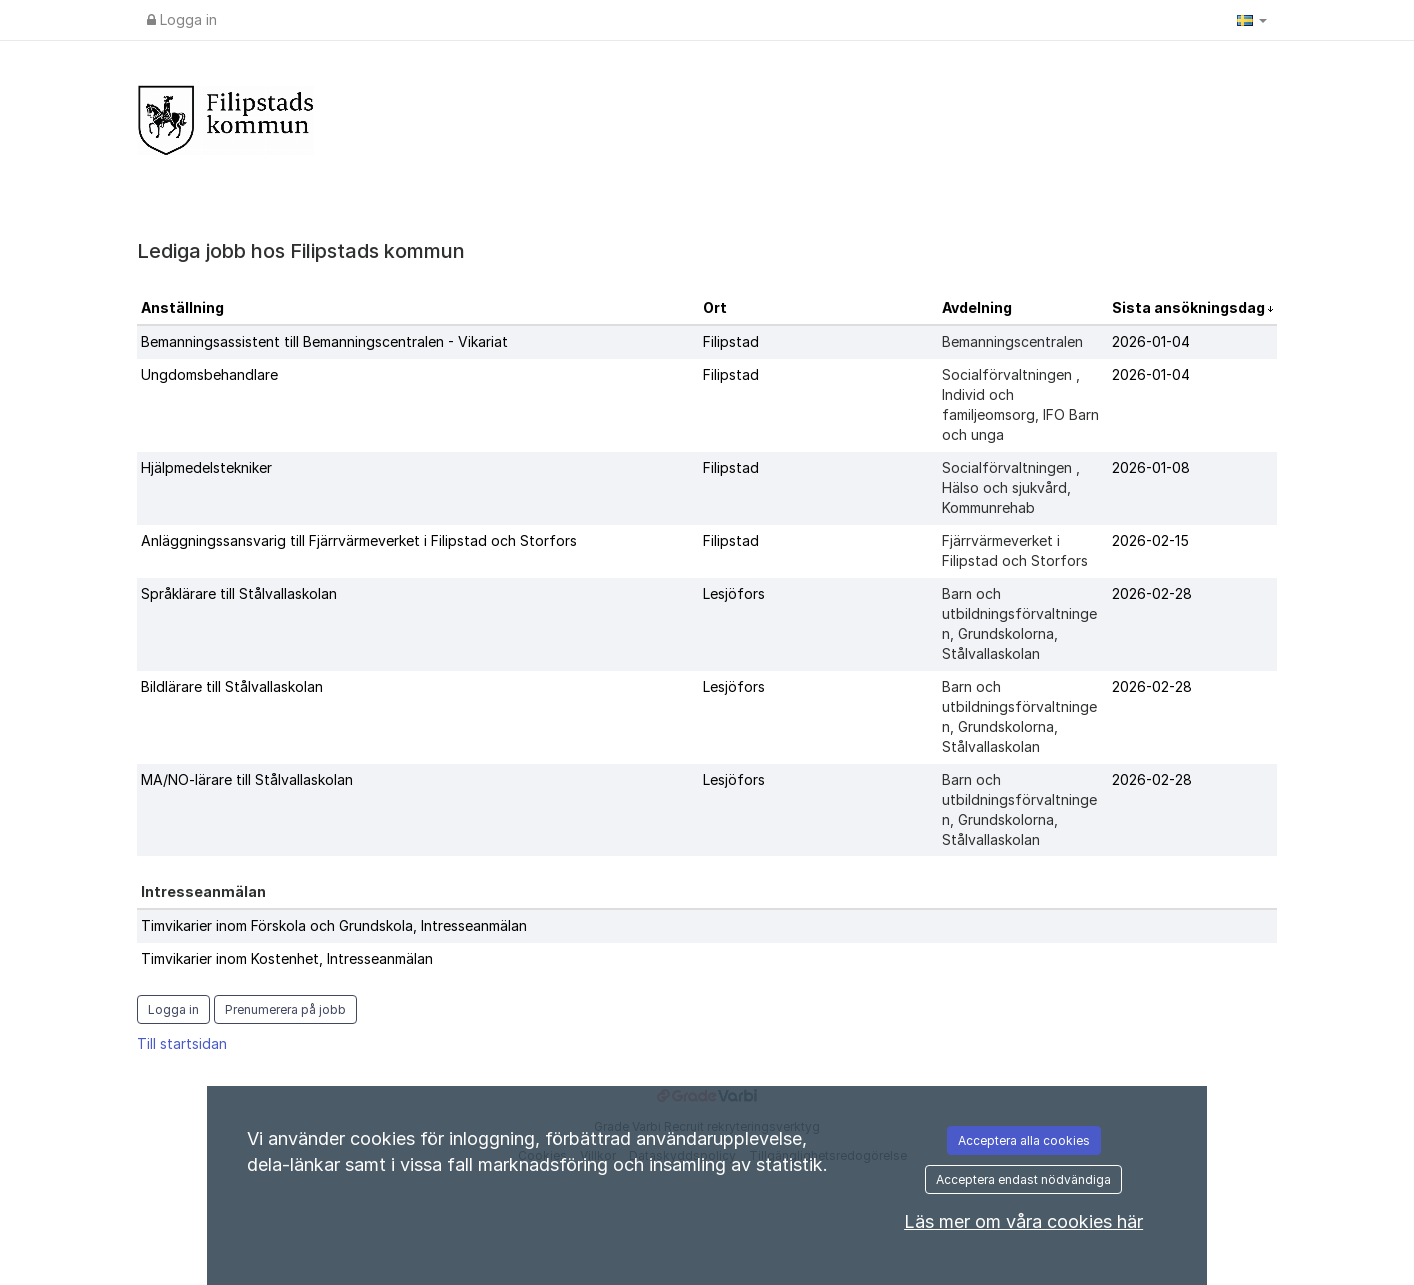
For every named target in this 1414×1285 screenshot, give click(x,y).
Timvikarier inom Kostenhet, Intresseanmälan (287, 958)
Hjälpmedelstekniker (206, 467)
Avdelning (977, 307)
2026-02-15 (1150, 540)
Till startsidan (182, 1043)
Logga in (182, 19)
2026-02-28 (1152, 593)
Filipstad (731, 341)
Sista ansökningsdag (1190, 307)
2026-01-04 (1151, 341)
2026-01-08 (1151, 467)
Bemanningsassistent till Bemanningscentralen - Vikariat (324, 341)
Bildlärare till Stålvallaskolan (232, 686)
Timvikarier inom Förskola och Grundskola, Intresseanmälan (334, 925)
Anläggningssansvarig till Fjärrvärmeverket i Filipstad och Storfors (359, 540)
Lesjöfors (734, 593)
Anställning (182, 307)
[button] (1252, 20)
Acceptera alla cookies (1024, 1140)
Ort (715, 307)
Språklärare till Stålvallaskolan (239, 593)
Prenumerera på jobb (285, 1009)
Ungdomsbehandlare (209, 374)
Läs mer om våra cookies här (1023, 1221)
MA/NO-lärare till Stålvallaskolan (247, 779)
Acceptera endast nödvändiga (1023, 1179)
